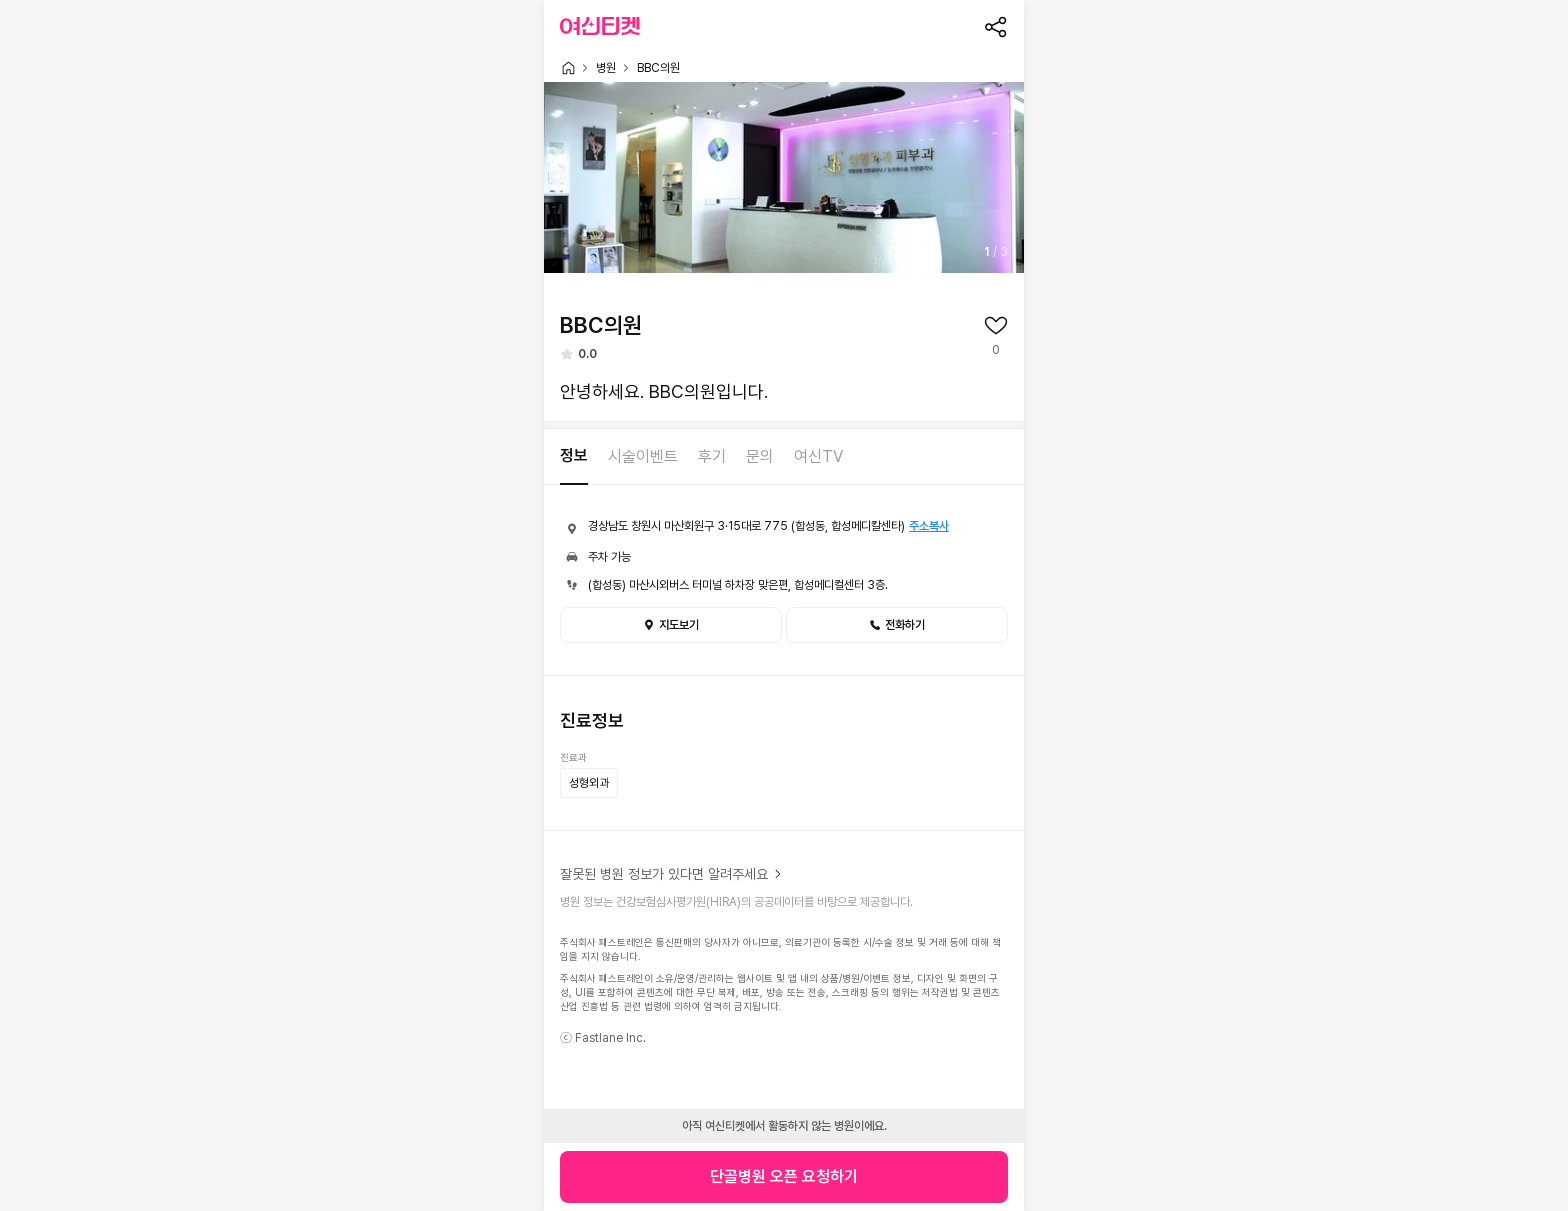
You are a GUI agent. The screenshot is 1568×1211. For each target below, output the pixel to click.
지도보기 (671, 625)
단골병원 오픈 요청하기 (784, 1176)
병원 (606, 68)
